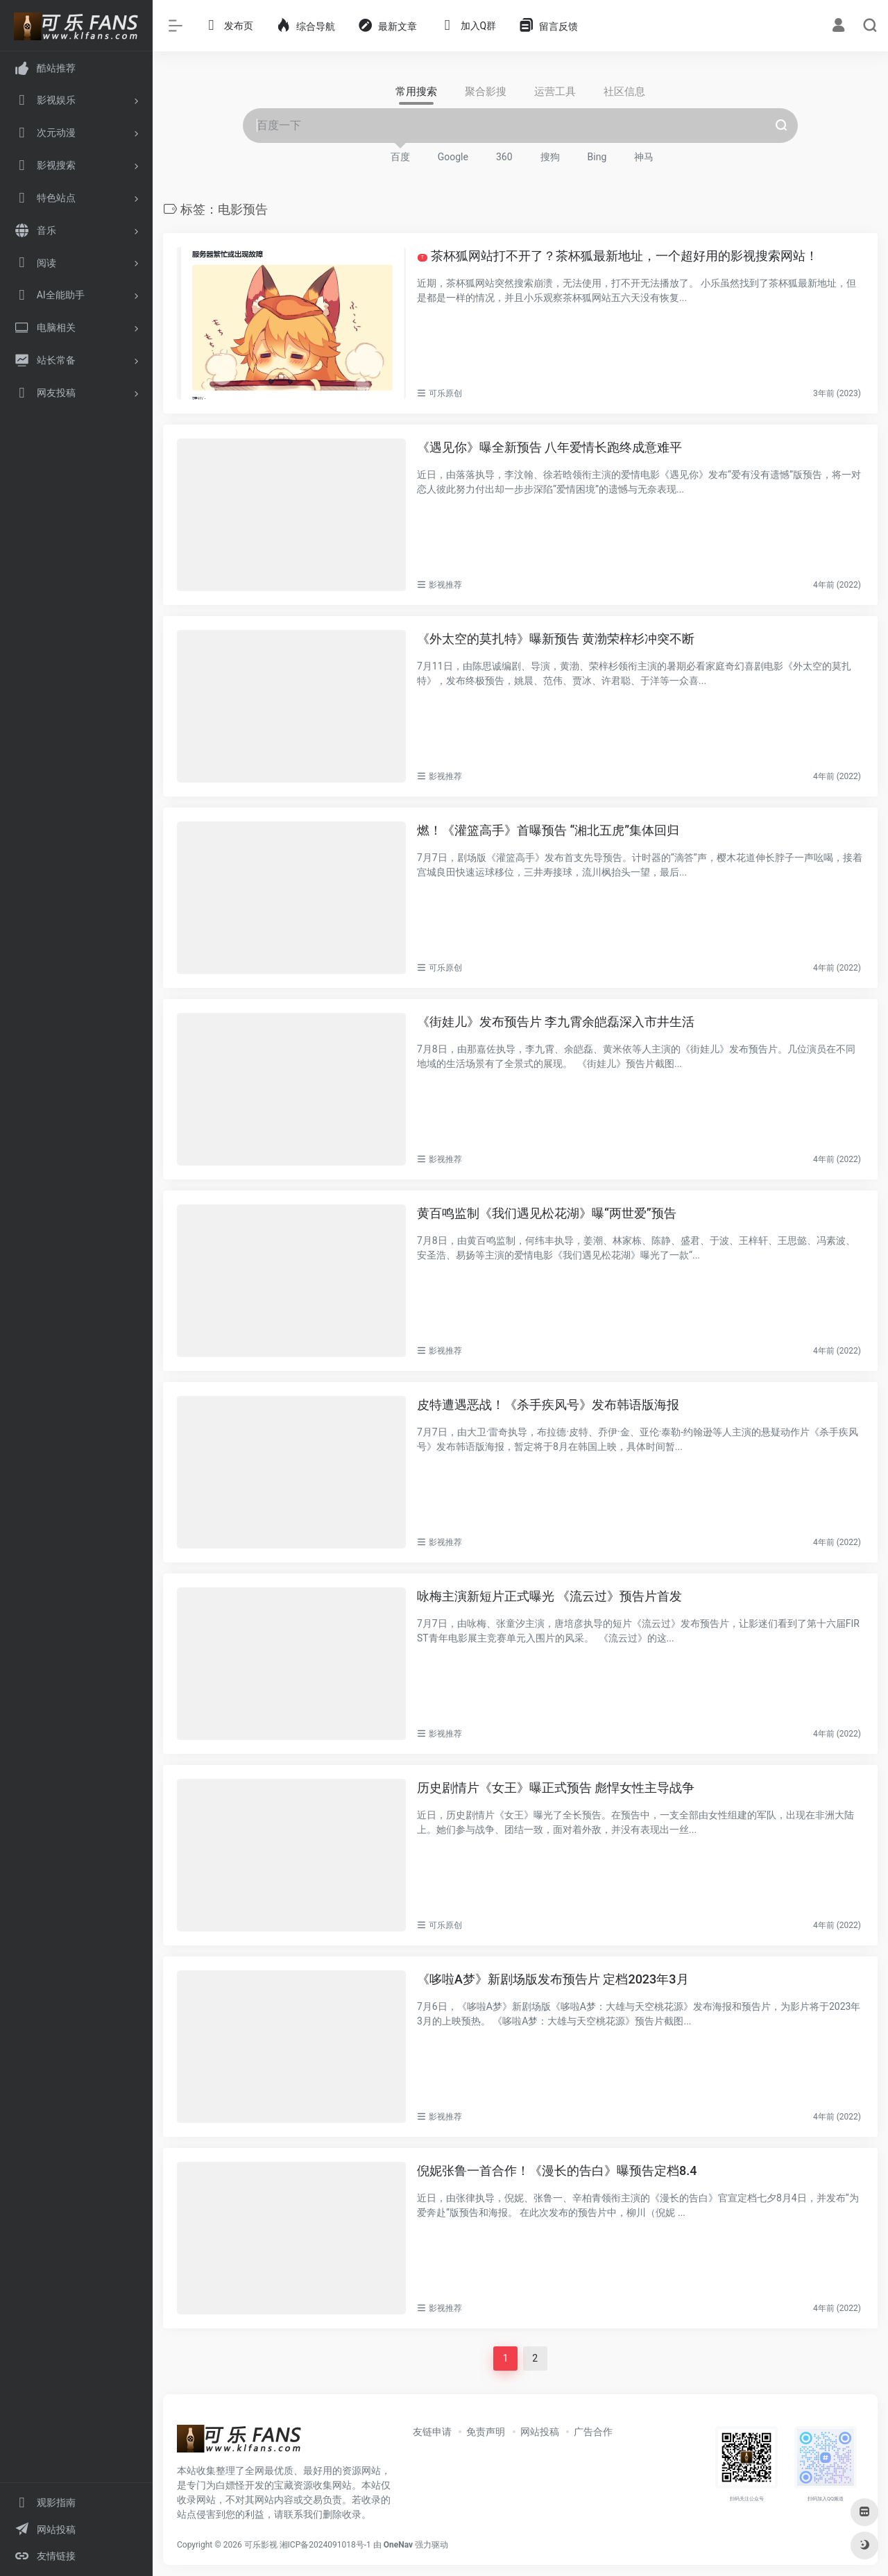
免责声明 (485, 2431)
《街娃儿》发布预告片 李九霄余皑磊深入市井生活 (555, 1021)
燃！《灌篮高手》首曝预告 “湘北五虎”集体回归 (548, 830)
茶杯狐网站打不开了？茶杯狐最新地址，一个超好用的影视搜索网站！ (618, 255)
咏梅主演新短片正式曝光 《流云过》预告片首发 (549, 1596)
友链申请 (432, 2431)
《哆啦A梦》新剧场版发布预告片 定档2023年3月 (553, 1979)
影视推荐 (445, 585)
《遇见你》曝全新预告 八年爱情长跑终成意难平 (549, 447)
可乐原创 (445, 393)
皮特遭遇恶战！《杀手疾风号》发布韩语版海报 (548, 1404)
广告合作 (593, 2431)
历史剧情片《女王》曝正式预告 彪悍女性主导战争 (555, 1787)
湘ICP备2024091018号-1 (325, 2545)
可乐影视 (261, 2545)
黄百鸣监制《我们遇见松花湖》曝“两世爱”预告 (546, 1213)
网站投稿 (539, 2431)
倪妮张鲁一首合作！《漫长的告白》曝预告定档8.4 (557, 2170)
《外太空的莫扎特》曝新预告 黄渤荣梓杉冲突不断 (555, 638)
